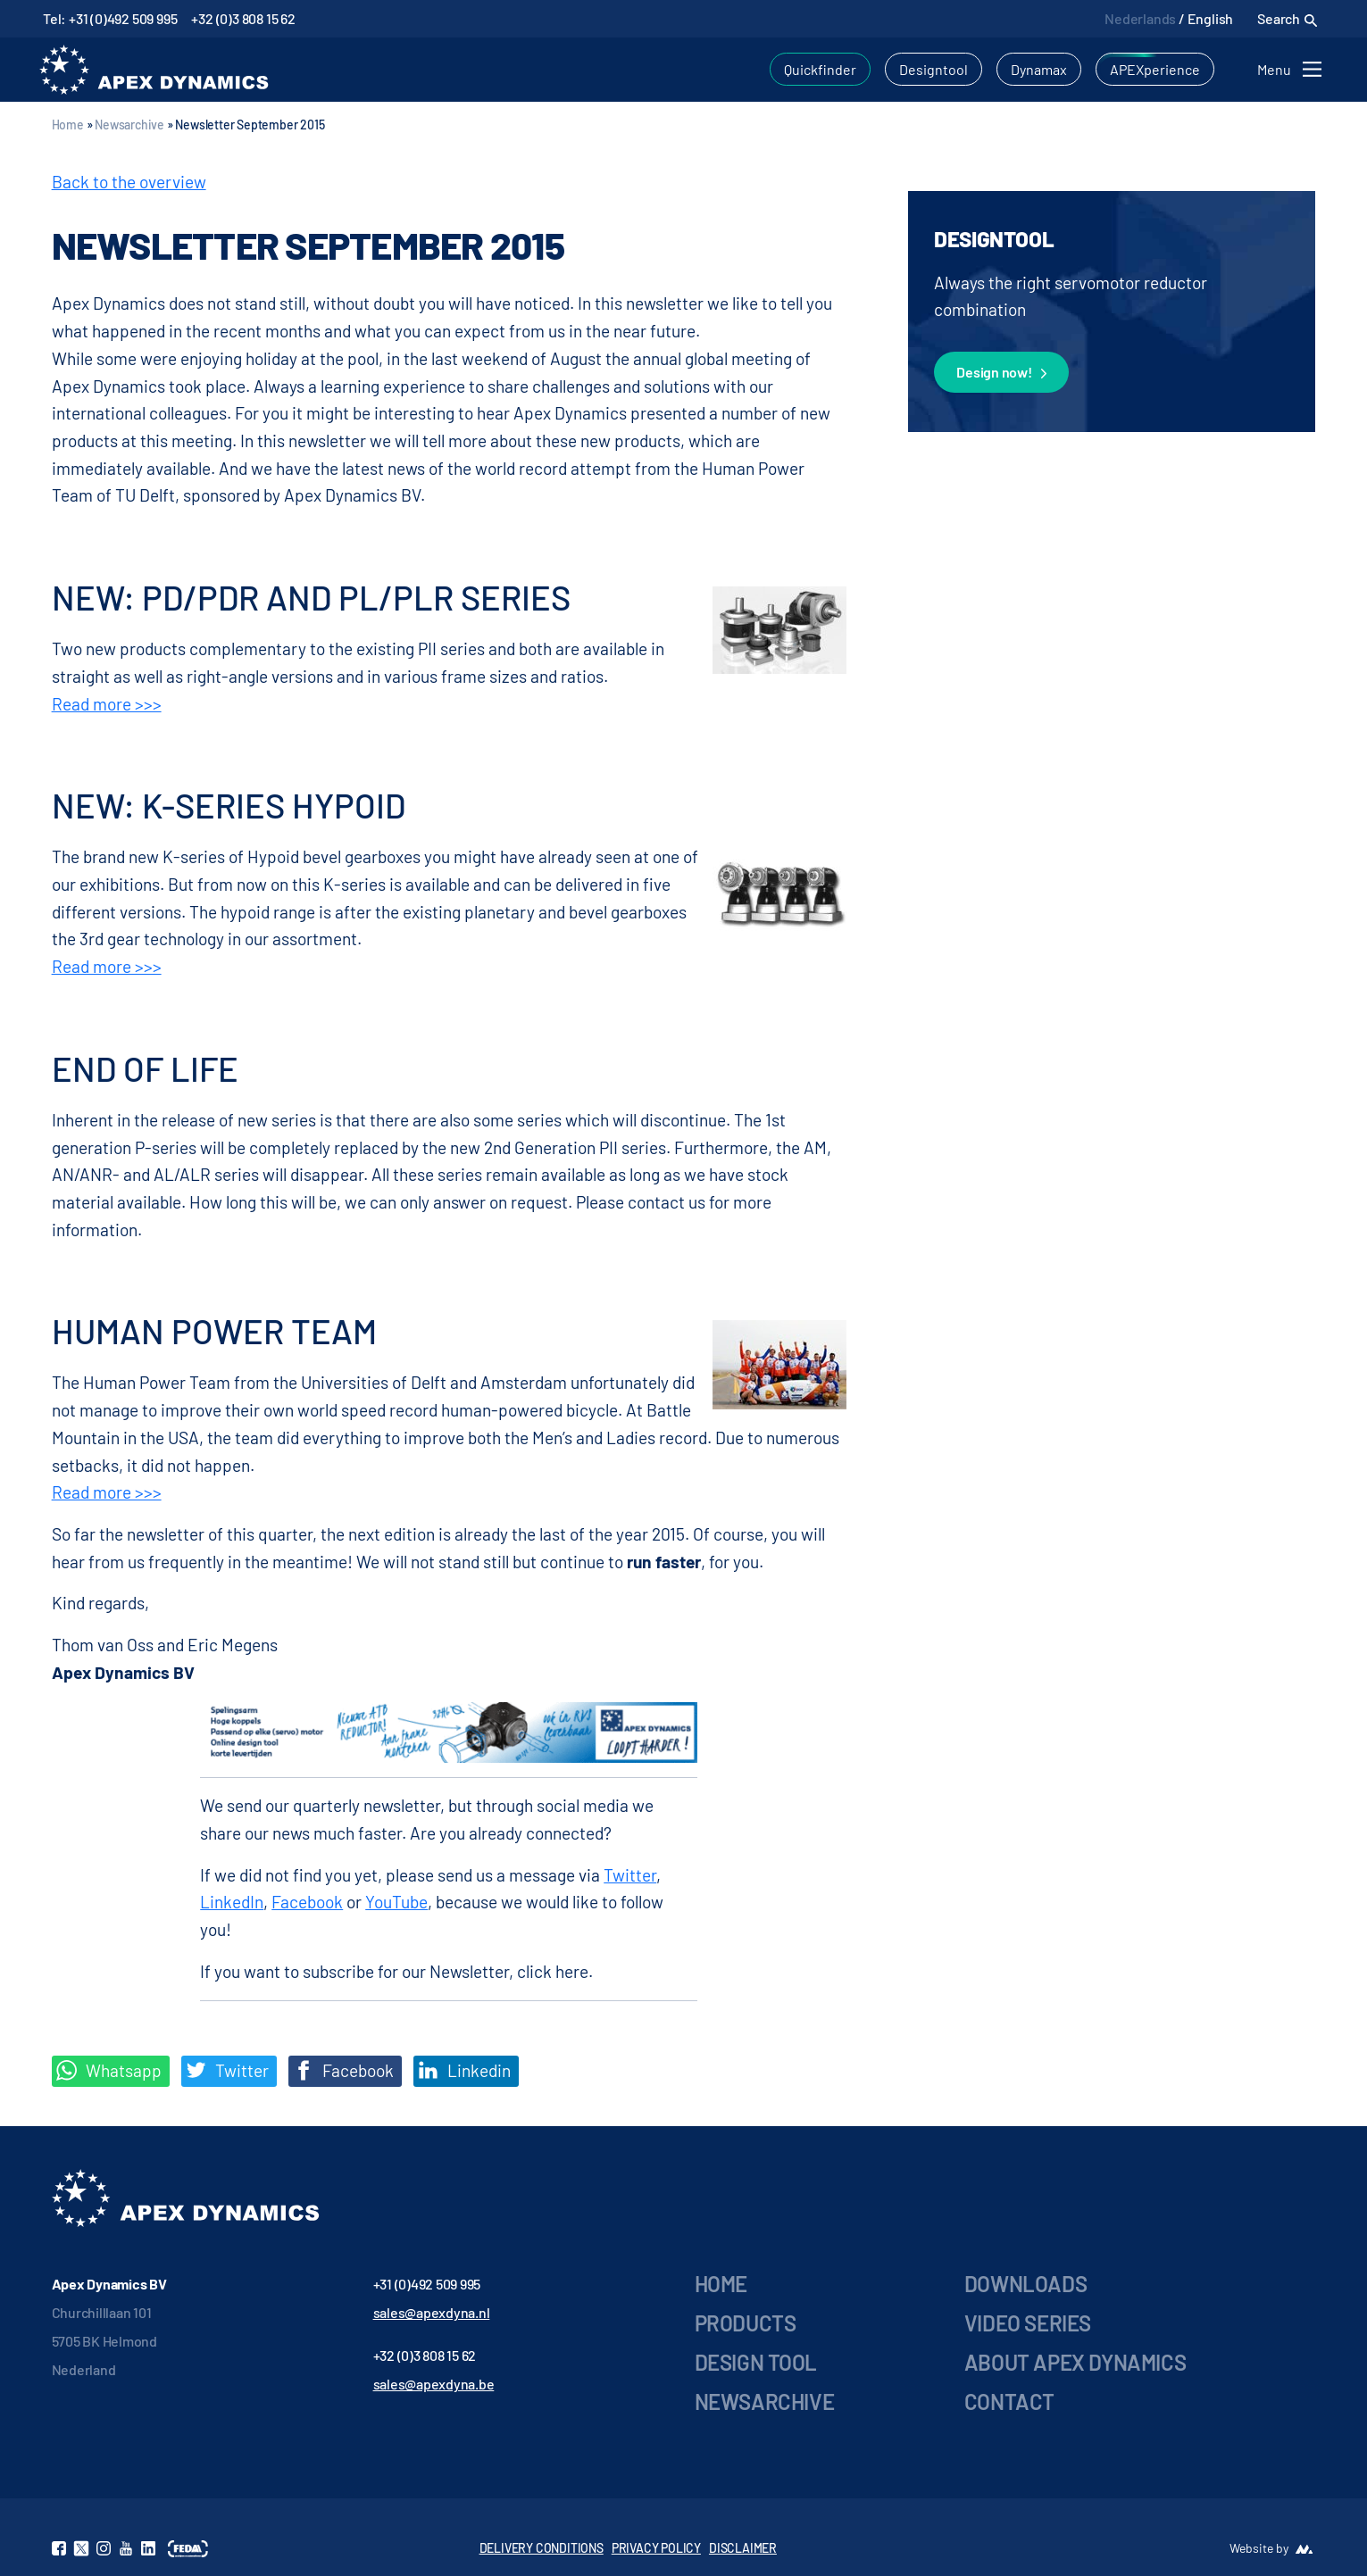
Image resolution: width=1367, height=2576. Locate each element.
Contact (1009, 2401)
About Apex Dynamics (1075, 2362)
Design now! (1001, 373)
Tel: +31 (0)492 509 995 (110, 18)
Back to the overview (129, 181)
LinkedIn (231, 1901)
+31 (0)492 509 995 (427, 2283)
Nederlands (1140, 18)
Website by (1258, 2547)
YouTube (396, 1901)
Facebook (307, 1901)
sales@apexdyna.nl (431, 2312)
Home (68, 124)
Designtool (933, 69)
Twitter (630, 1875)
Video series (1027, 2323)
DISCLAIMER (743, 2547)
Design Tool (756, 2362)
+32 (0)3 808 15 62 (243, 18)
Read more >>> (107, 704)
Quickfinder (820, 69)
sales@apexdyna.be (434, 2383)
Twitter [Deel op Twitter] (227, 2071)
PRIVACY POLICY (656, 2547)
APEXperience (1155, 69)
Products (745, 2323)
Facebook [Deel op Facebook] (343, 2071)
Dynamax (1039, 69)
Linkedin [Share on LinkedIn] (464, 2071)
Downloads (1025, 2284)
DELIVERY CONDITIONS (541, 2547)
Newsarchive (129, 124)
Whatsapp (109, 2071)
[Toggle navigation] (1292, 69)
